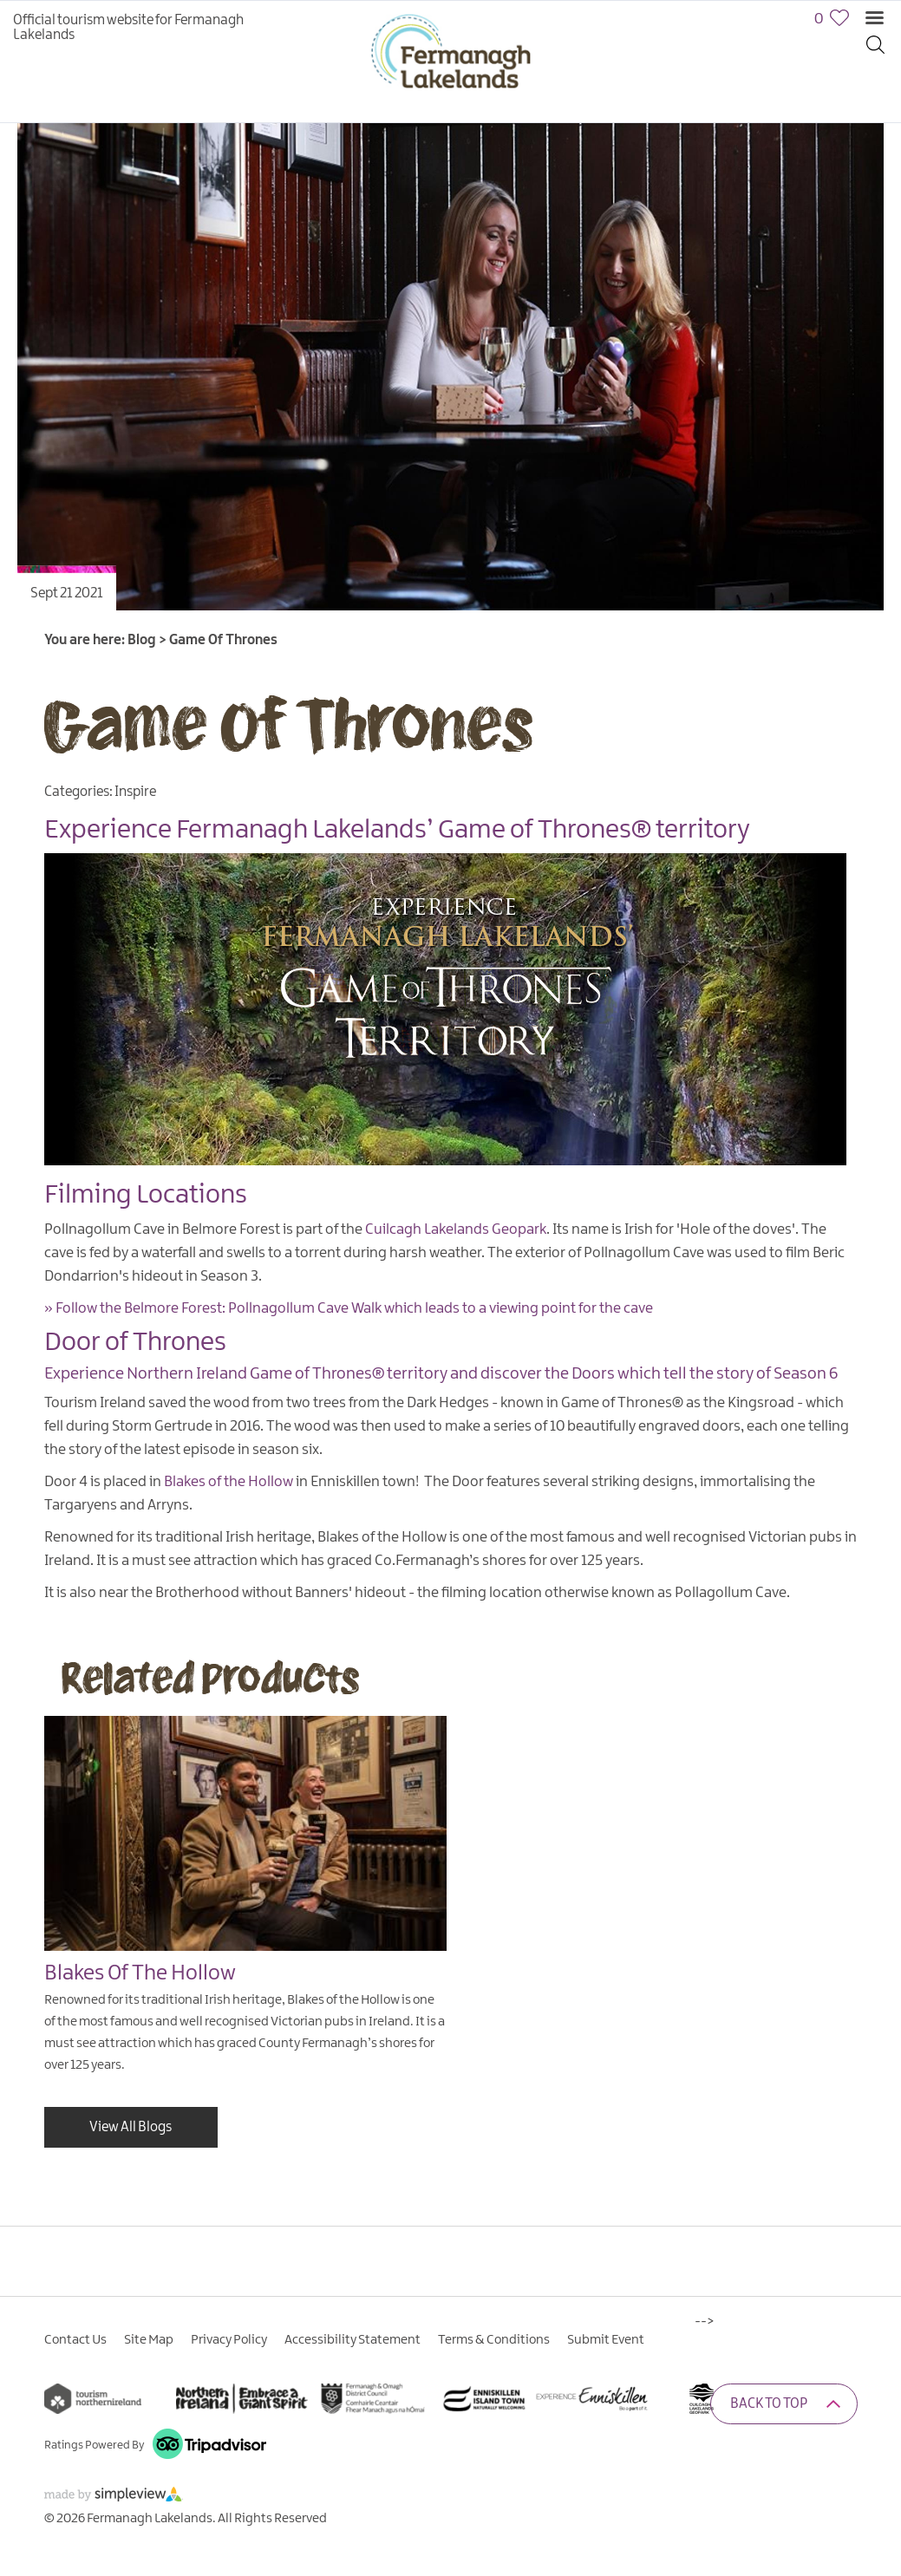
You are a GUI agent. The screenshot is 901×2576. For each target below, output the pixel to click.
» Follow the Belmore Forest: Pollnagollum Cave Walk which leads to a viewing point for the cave (348, 1308)
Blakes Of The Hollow (140, 1973)
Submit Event (605, 2340)
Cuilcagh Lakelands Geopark (455, 1229)
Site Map (148, 2340)
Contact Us (75, 2340)
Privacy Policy (229, 2340)
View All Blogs (130, 2127)
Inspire (135, 792)
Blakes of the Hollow (228, 1482)
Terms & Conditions (494, 2340)
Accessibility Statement (352, 2340)
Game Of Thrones (288, 723)
